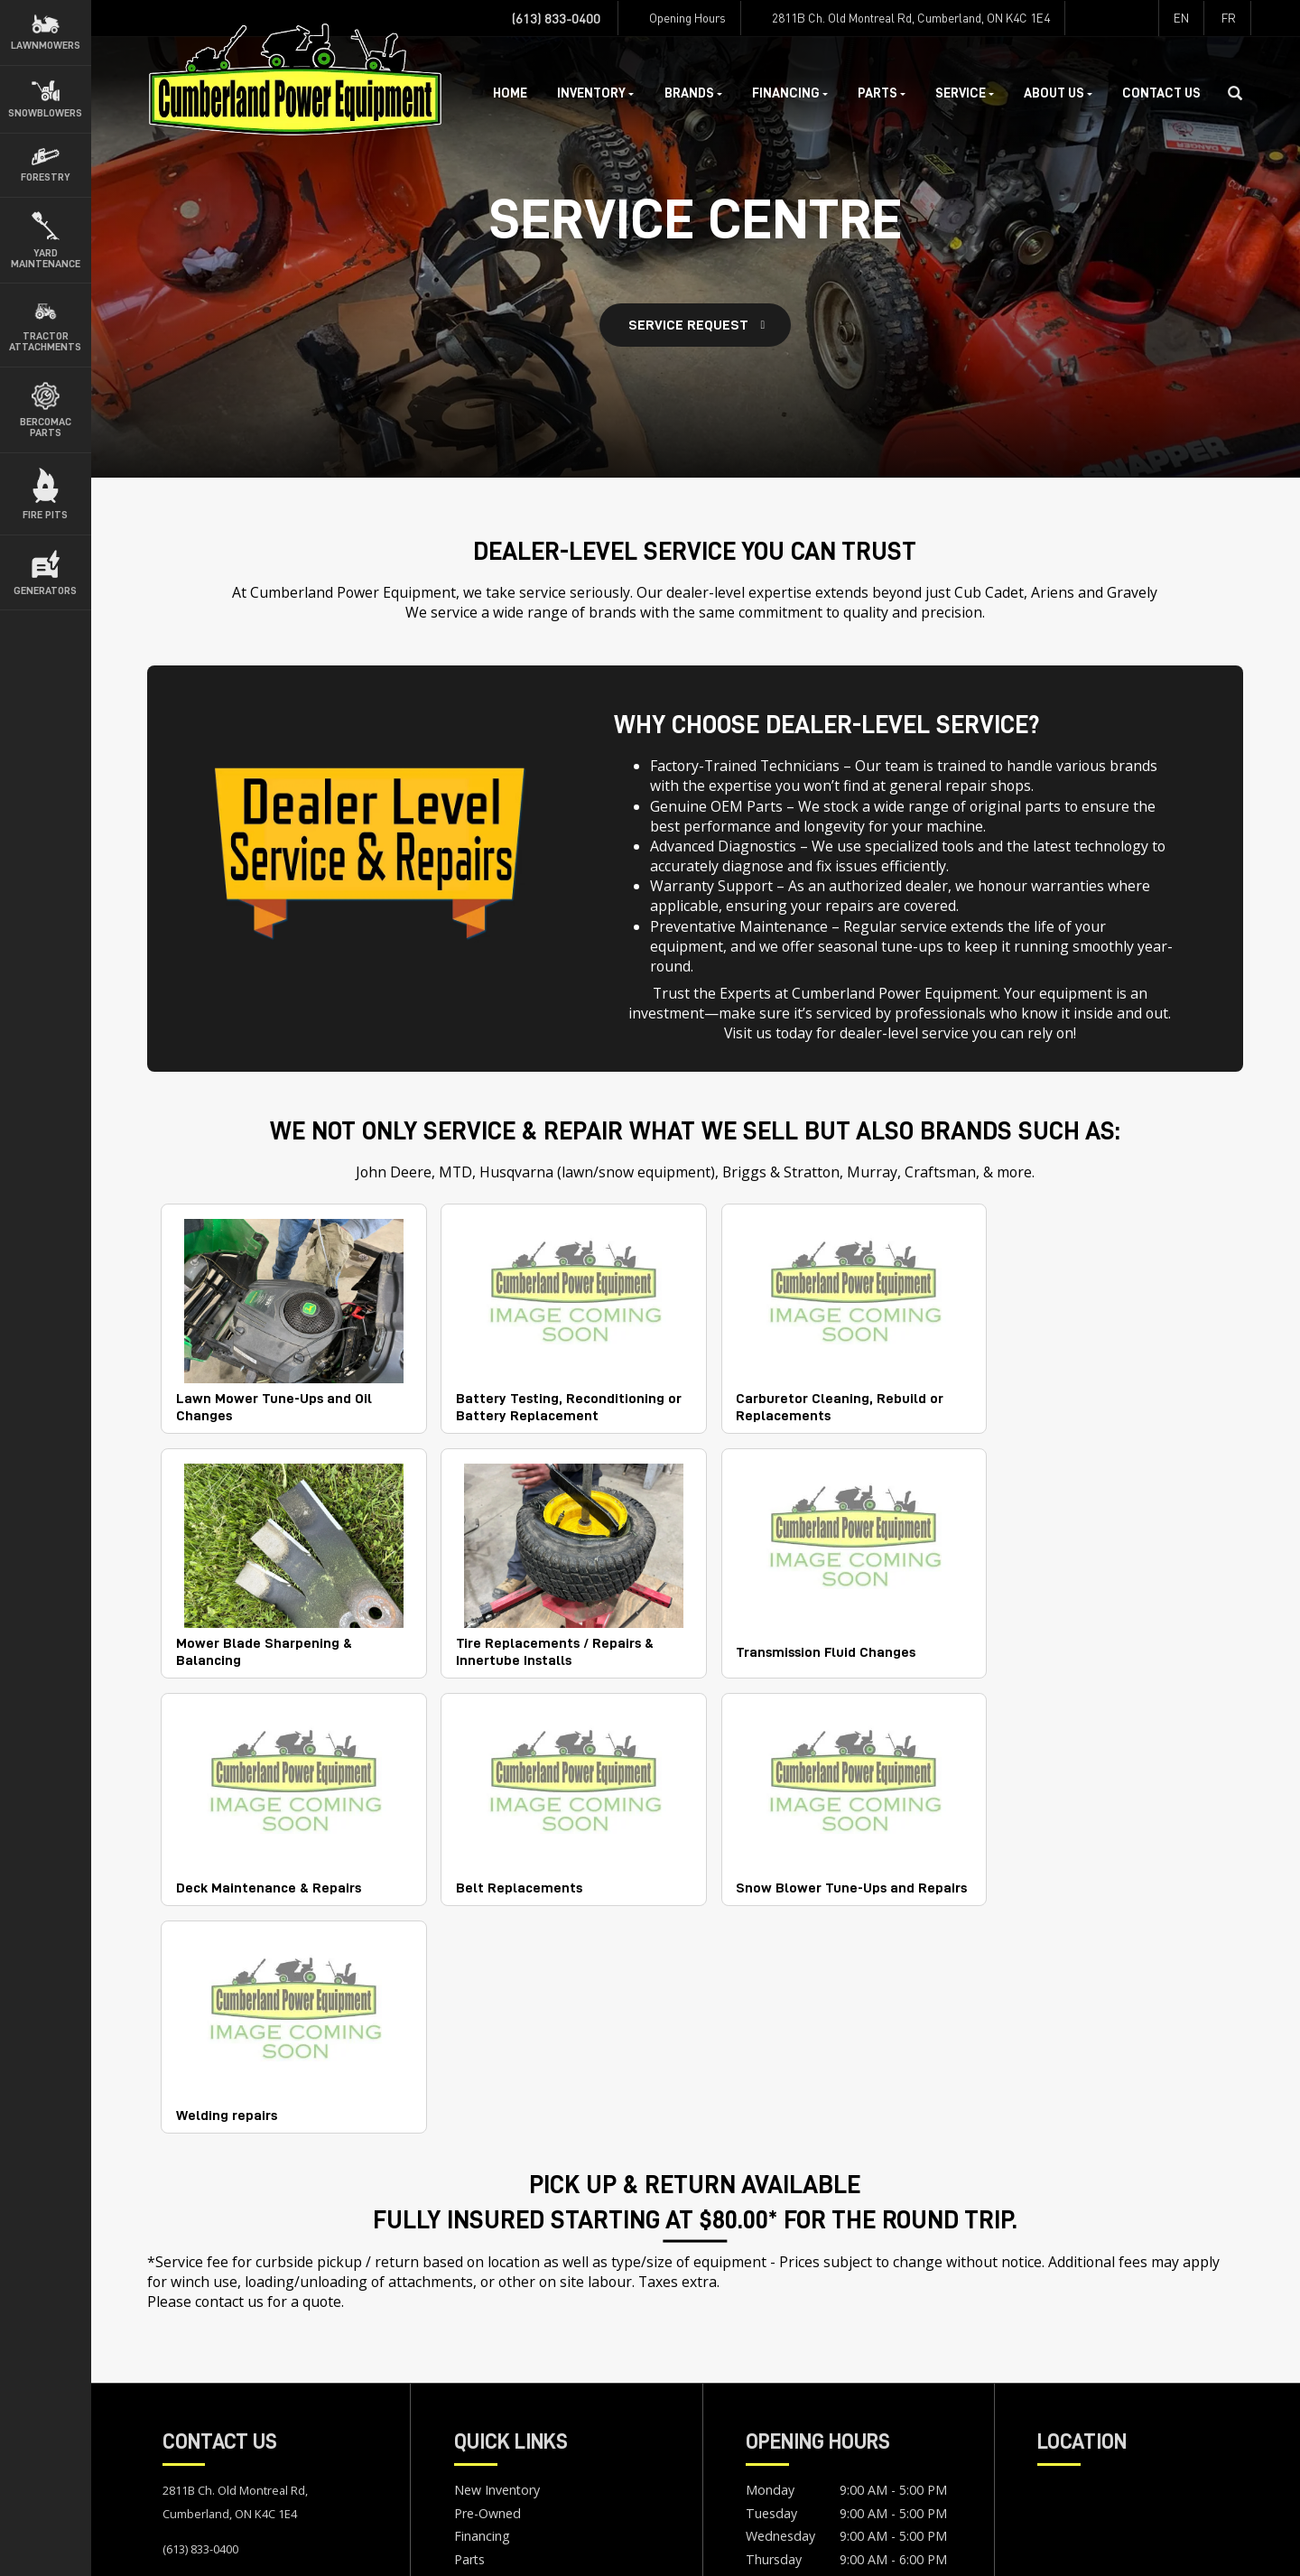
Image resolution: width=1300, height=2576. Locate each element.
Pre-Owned (487, 2286)
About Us (481, 2378)
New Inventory (497, 2263)
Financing (482, 2309)
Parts (469, 2332)
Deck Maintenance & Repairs (812, 1641)
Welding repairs (499, 1881)
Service (475, 2355)
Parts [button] (881, 93)
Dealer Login (454, 2544)
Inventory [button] (595, 93)
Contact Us (1161, 93)
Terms (231, 2544)
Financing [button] (790, 93)
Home (510, 93)
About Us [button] (1058, 93)
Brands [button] (693, 93)
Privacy (176, 2544)
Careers (476, 2402)
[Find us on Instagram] (1111, 18)
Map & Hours (202, 2358)
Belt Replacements (1056, 1641)
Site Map (376, 2544)
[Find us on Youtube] (1141, 18)
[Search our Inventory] (1242, 94)
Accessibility (300, 2544)
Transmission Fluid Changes (538, 1641)
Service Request (688, 325)
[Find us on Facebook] (1082, 18)
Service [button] (964, 93)
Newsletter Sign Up (511, 2424)
